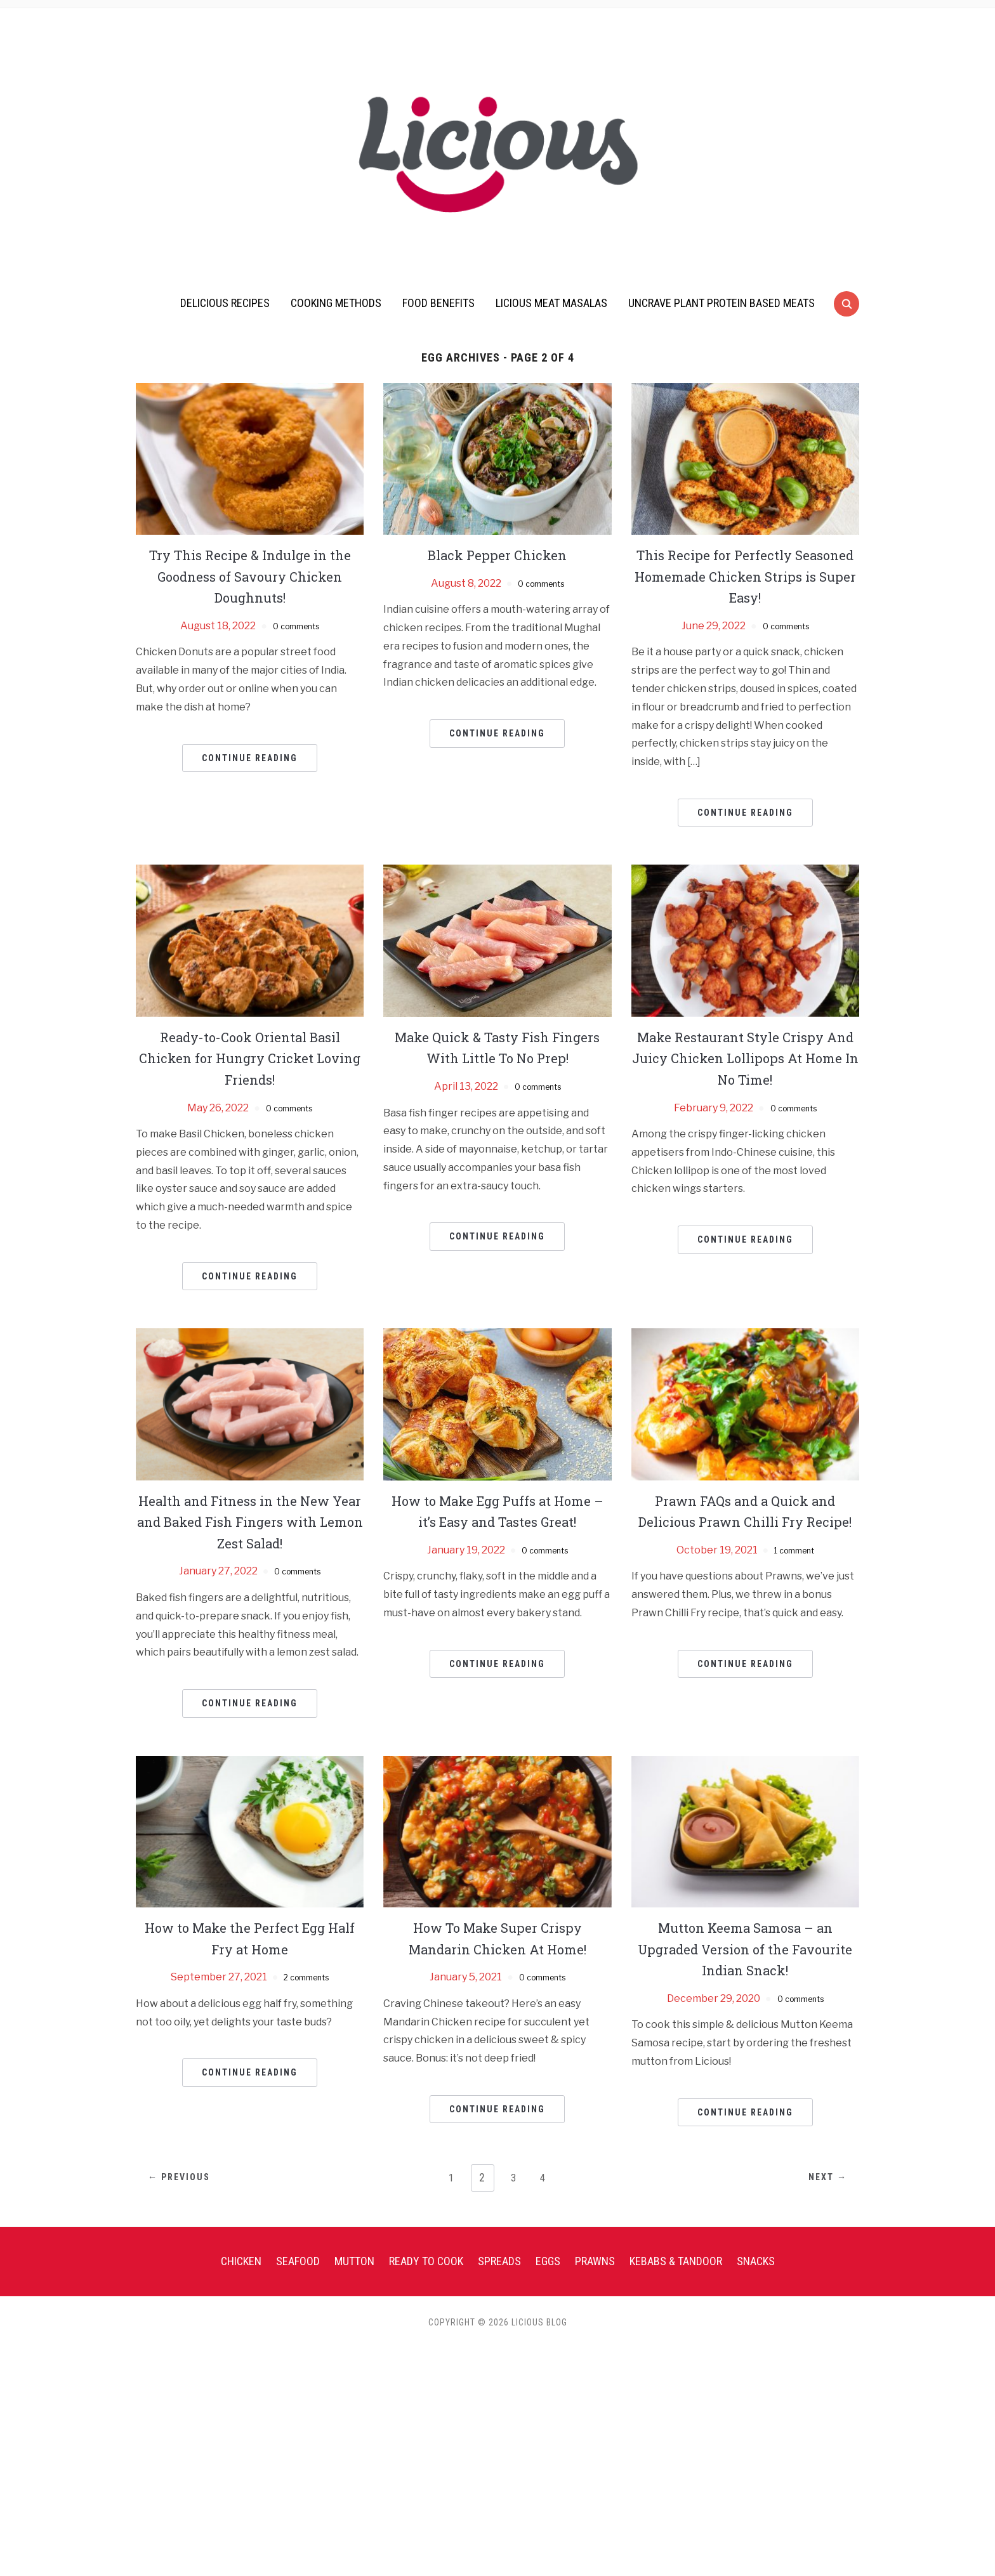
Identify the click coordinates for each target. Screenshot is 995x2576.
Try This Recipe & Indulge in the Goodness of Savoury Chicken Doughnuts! (250, 575)
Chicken (241, 2261)
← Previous (189, 2178)
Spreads (499, 2261)
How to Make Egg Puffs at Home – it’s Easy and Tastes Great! (497, 1521)
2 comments (306, 1977)
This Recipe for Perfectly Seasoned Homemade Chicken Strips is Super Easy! (745, 575)
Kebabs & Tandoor (675, 2261)
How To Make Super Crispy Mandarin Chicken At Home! (497, 1938)
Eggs (548, 2261)
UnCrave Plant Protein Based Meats (721, 303)
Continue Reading (250, 758)
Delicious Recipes (225, 303)
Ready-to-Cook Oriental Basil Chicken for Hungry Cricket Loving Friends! (249, 1057)
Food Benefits (438, 303)
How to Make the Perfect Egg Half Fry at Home (250, 1938)
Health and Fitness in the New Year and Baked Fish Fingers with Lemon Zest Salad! (250, 1521)
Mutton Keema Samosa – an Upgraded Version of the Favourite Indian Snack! (745, 1948)
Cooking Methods (336, 303)
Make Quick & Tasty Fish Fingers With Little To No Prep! (497, 1047)
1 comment (794, 1571)
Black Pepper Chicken (497, 554)
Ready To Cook (426, 2261)
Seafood (298, 2261)
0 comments (296, 626)
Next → (817, 2178)
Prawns (595, 2261)
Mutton (354, 2261)
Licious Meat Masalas (551, 303)
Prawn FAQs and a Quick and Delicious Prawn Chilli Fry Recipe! (745, 1521)
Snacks (756, 2261)
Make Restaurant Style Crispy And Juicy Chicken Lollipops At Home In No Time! (745, 1057)
